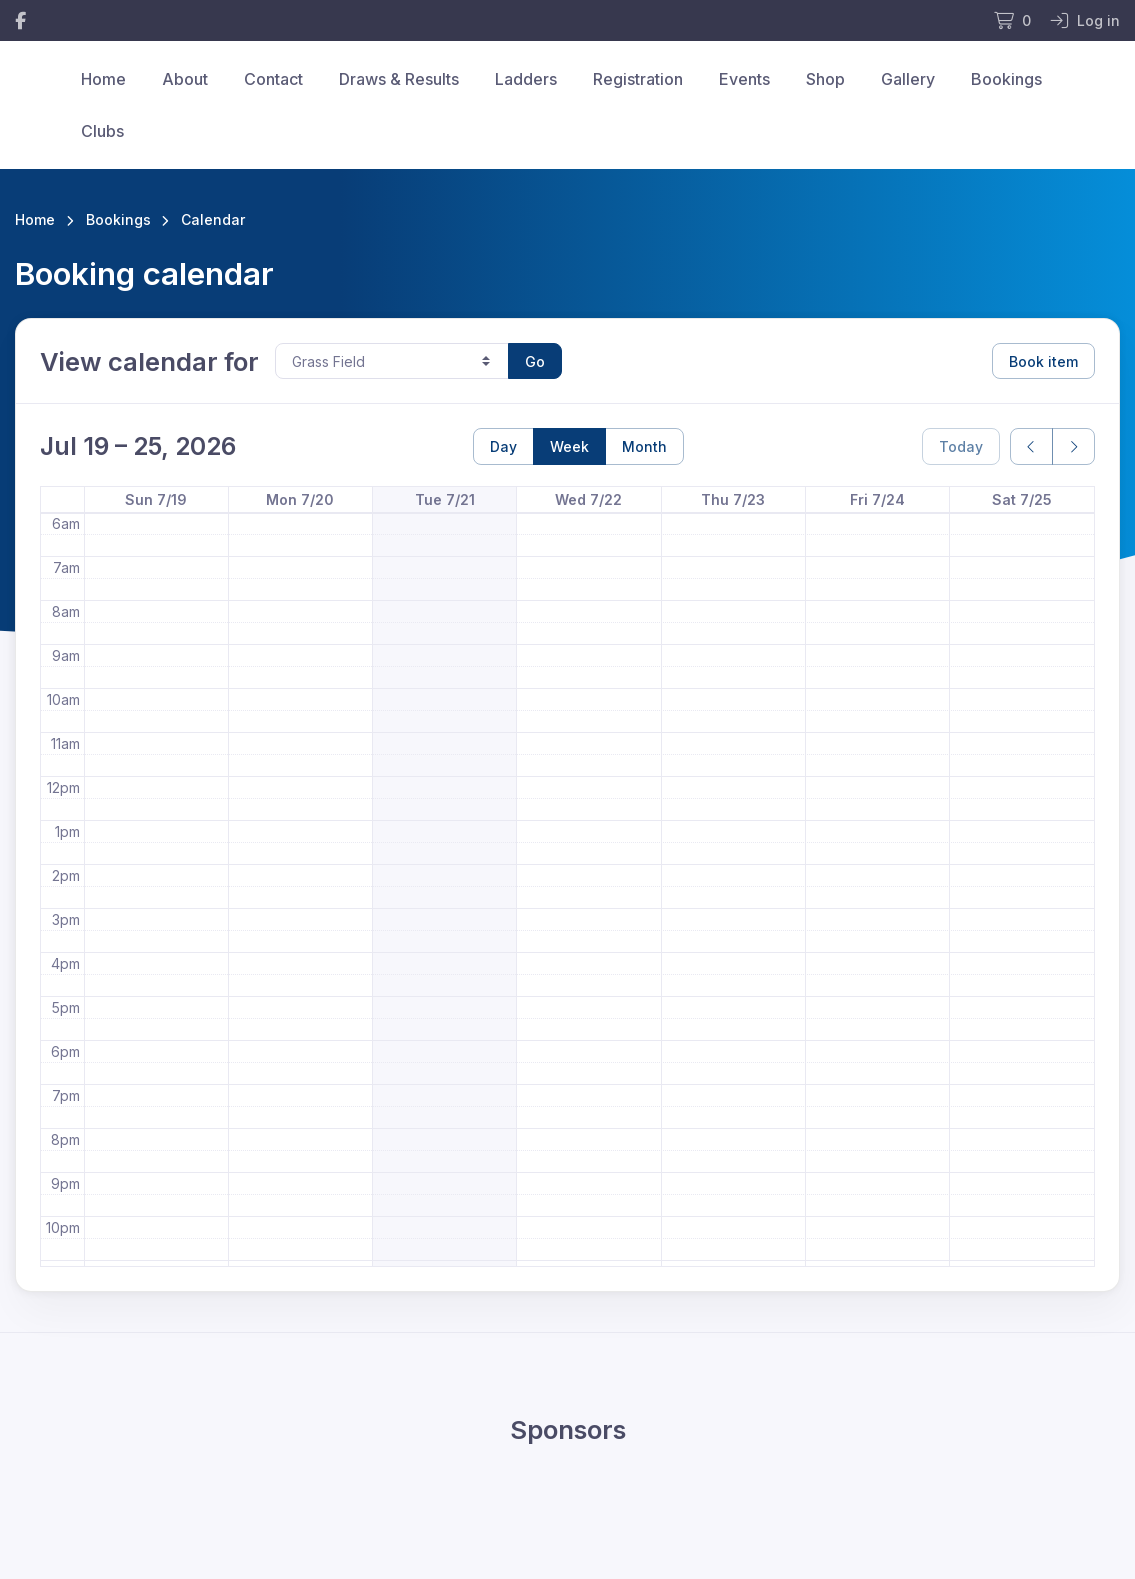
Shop (825, 79)
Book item (1043, 361)
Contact (273, 79)
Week (569, 446)
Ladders (526, 79)
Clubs (102, 131)
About (185, 79)
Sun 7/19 (156, 499)
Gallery (908, 79)
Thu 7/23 (733, 499)
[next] (1073, 446)
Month (644, 446)
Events (744, 79)
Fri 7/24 (877, 499)
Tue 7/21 (445, 499)
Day (503, 446)
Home (103, 79)
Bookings (1006, 79)
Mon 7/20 (300, 499)
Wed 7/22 (588, 499)
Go (535, 361)
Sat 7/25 (1022, 499)
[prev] (1031, 446)
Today (961, 446)
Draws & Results (399, 79)
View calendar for (149, 361)
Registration (638, 79)
